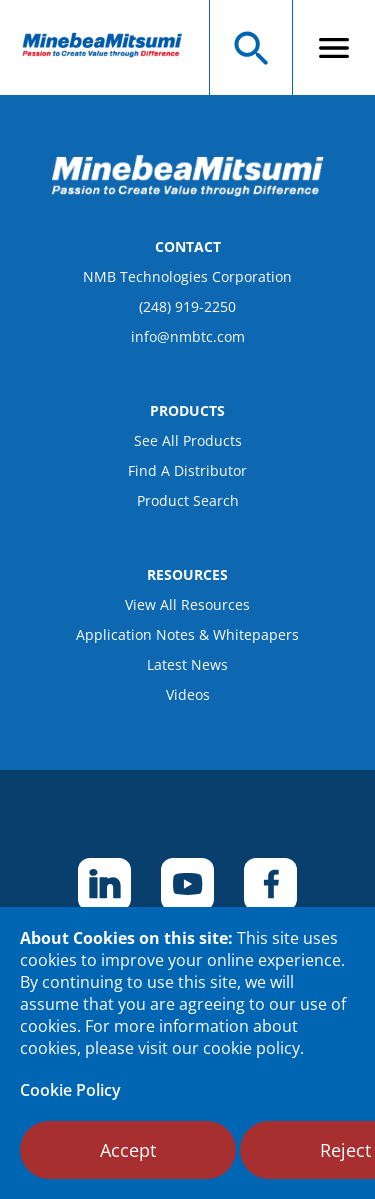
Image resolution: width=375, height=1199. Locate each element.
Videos (188, 694)
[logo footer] (188, 191)
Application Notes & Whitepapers (187, 634)
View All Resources (187, 604)
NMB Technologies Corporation (187, 276)
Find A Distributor (187, 470)
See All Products (188, 440)
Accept (128, 1150)
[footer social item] (104, 884)
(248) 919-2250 (187, 306)
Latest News (187, 664)
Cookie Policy (70, 1090)
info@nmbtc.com (188, 336)
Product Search (188, 500)
